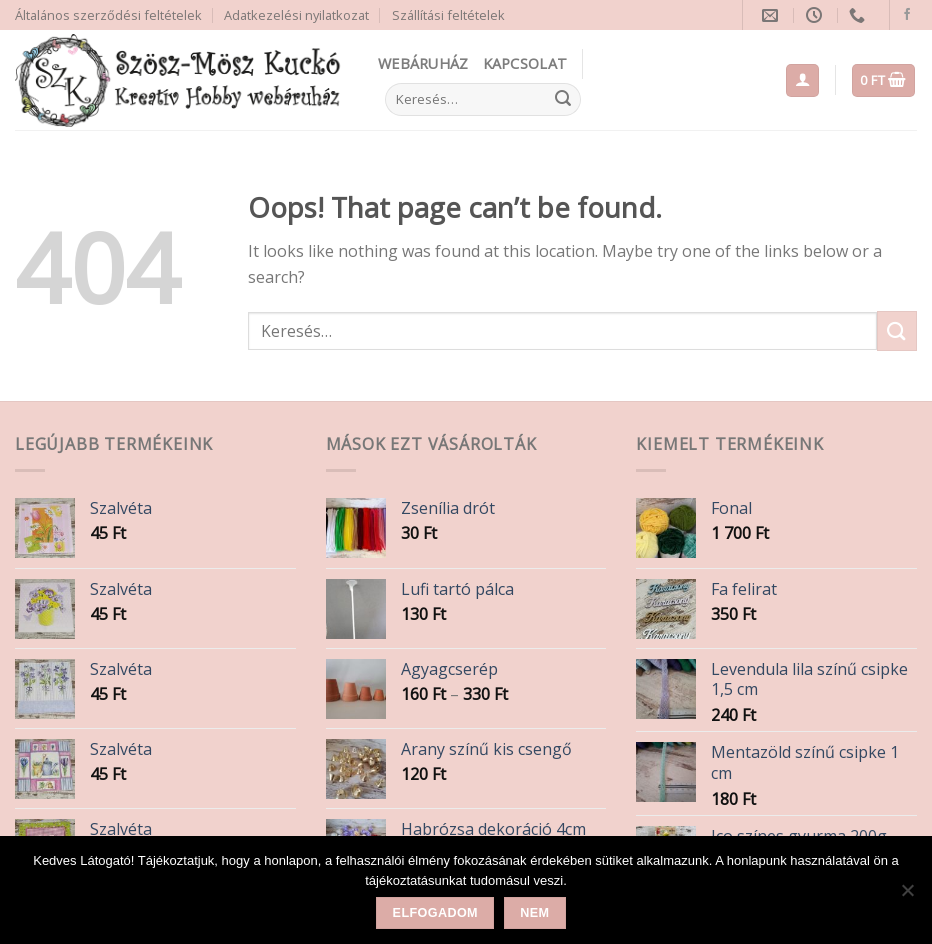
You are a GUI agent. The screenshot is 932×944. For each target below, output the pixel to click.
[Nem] (907, 896)
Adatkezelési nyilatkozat (296, 15)
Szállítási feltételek (448, 15)
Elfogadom (435, 913)
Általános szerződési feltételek (108, 15)
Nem (534, 913)
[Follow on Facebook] (907, 15)
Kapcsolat (525, 63)
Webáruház (423, 63)
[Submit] (563, 100)
